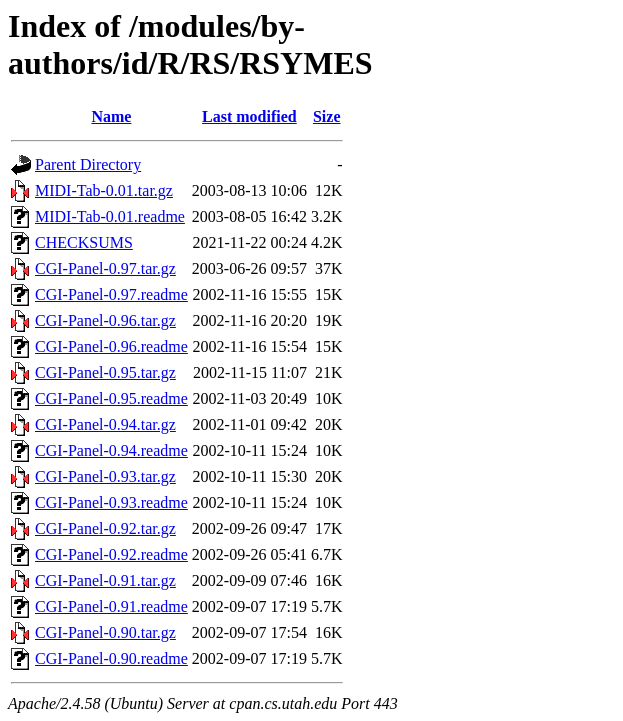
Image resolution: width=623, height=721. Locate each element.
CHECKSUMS (84, 242)
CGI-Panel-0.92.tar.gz (105, 528)
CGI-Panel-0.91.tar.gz (105, 580)
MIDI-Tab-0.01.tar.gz (104, 190)
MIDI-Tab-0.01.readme (110, 216)
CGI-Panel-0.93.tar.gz (105, 476)
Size (327, 116)
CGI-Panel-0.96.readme (111, 346)
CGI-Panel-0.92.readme (111, 554)
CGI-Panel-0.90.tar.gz (105, 632)
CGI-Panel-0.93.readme (111, 502)
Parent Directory (88, 164)
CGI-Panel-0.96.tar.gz (105, 320)
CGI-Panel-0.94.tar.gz (105, 424)
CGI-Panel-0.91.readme (111, 606)
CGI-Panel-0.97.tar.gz (105, 268)
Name (111, 116)
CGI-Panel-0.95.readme (111, 398)
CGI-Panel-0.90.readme (111, 658)
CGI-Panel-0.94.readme (111, 450)
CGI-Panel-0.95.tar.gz (105, 372)
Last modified (249, 116)
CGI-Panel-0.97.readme (111, 294)
